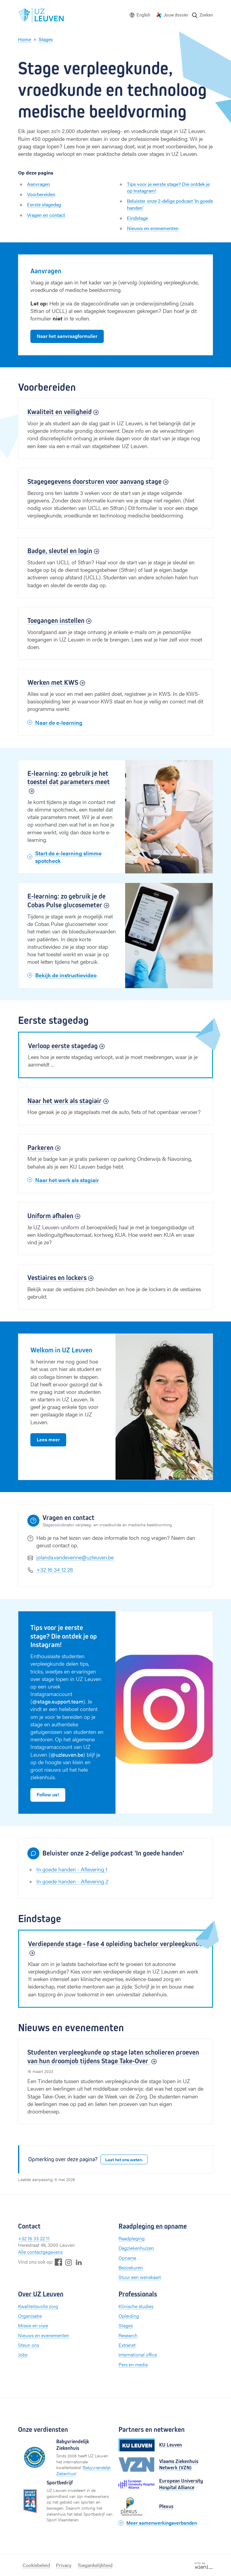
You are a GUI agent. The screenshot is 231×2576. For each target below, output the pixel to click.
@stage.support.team (57, 1701)
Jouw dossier (176, 15)
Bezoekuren (131, 2267)
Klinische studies (136, 2306)
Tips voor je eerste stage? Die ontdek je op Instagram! (168, 187)
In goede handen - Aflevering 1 (71, 1869)
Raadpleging (132, 2238)
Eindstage (137, 217)
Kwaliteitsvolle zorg (38, 2306)
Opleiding (129, 2315)
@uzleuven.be (67, 1754)
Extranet (127, 2344)
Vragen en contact (46, 214)
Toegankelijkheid (95, 2565)
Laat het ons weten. (124, 2159)
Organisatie (30, 2315)
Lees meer (48, 1439)
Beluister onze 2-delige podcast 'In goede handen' (170, 204)
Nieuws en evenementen (153, 228)
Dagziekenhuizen (136, 2247)
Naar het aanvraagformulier (67, 335)
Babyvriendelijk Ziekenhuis (83, 2470)
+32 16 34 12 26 (54, 1569)
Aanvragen (38, 184)
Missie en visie (33, 2325)
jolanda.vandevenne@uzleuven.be (75, 1557)
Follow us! (48, 1794)
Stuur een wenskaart (140, 2277)
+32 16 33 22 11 (34, 2238)
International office (138, 2354)
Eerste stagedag (44, 204)
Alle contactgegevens (40, 2251)
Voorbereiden (41, 194)
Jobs (22, 2354)
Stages (126, 2325)
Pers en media (133, 2364)
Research (128, 2335)
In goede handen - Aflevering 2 (72, 1881)
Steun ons (28, 2344)
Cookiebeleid (36, 2565)
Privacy (64, 2565)
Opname (127, 2257)
